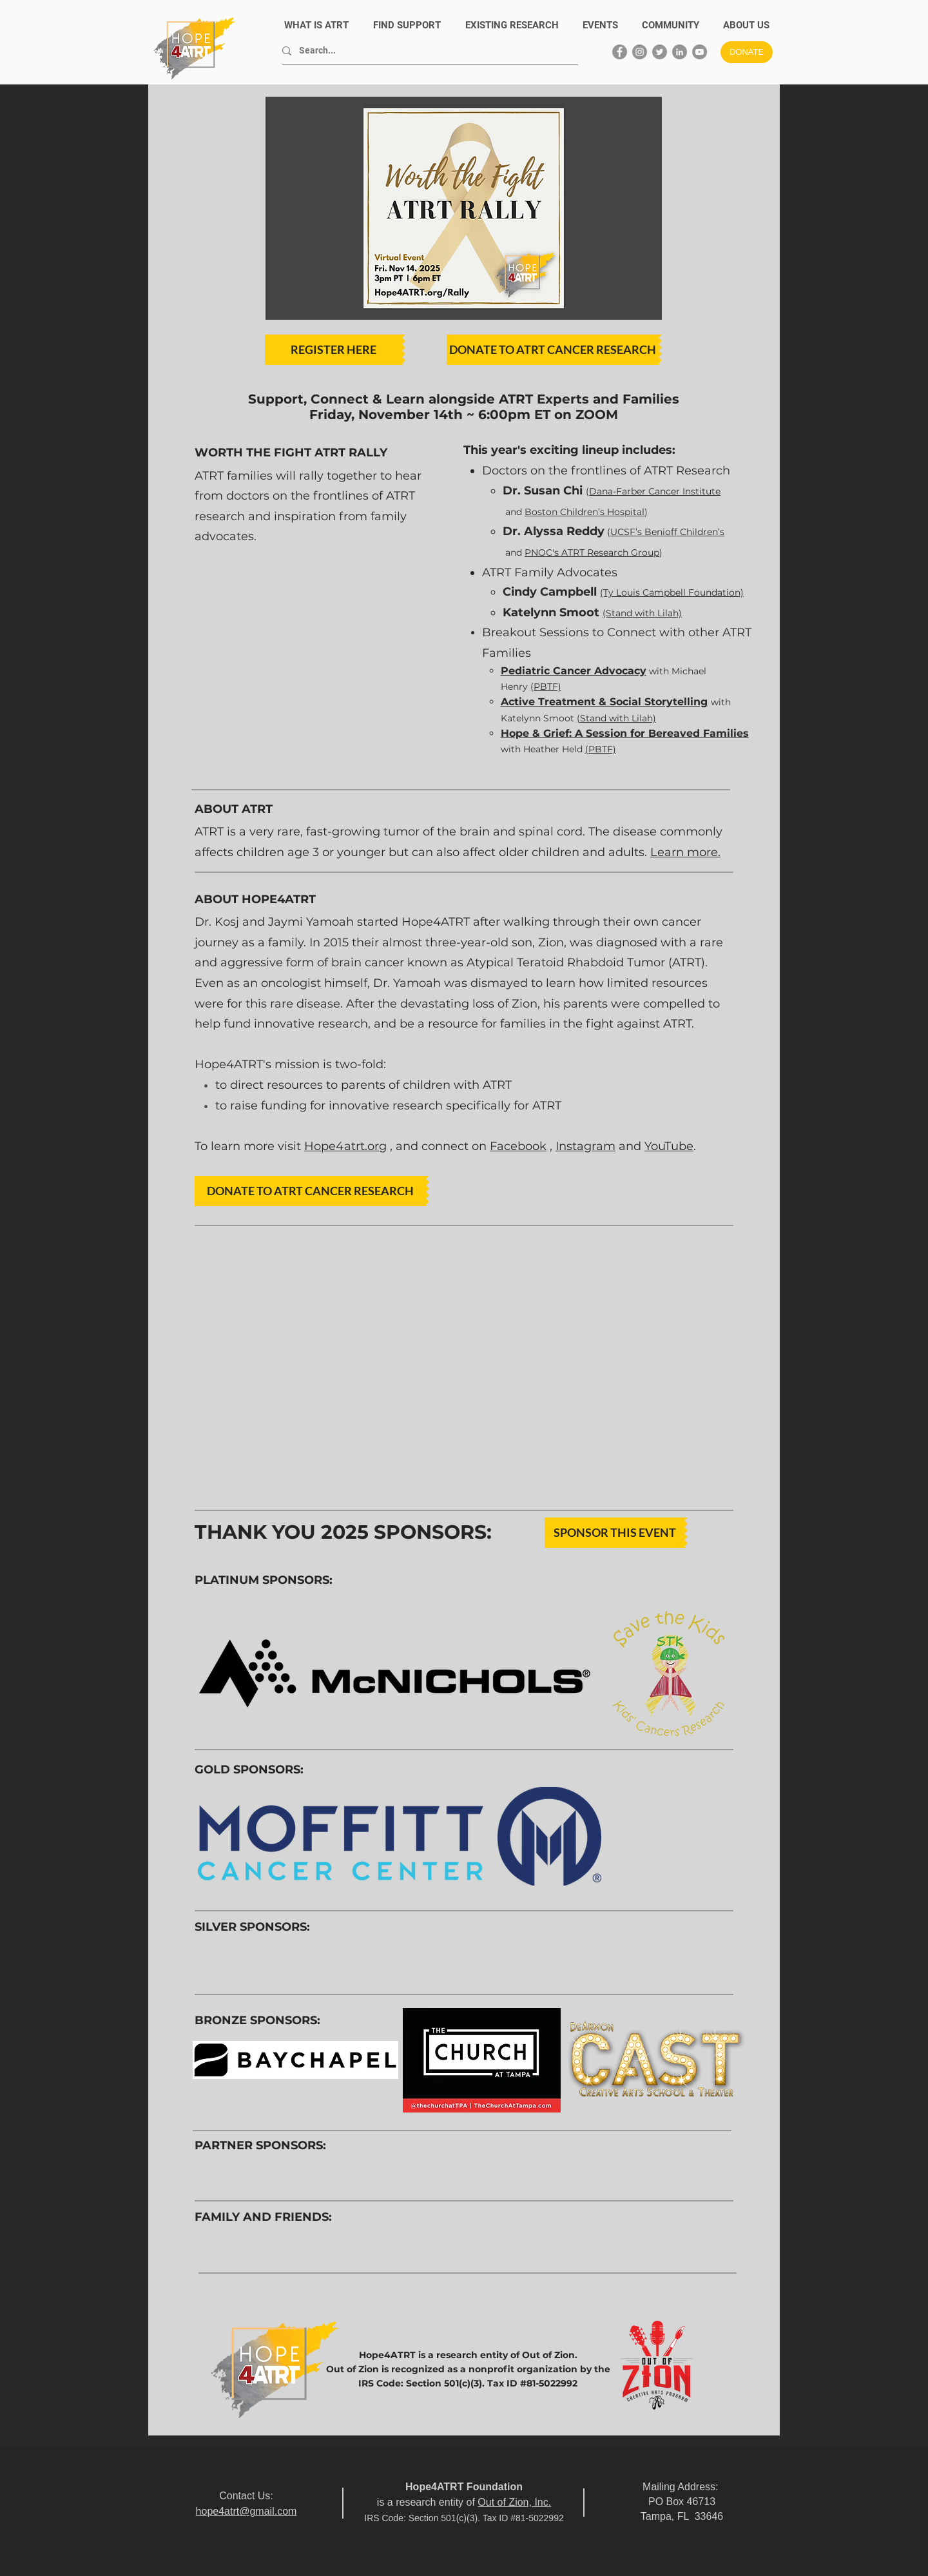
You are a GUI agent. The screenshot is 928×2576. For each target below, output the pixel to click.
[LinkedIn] (679, 51)
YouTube (668, 1146)
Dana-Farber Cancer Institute (654, 491)
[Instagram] (639, 51)
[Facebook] (619, 51)
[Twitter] (659, 51)
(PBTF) (545, 686)
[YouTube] (699, 51)
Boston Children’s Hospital (584, 512)
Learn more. (685, 852)
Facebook (518, 1146)
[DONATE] (746, 52)
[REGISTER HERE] (333, 350)
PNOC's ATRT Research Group (592, 552)
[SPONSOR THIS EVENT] (614, 1532)
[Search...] (425, 50)
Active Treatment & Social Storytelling (604, 702)
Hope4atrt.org (345, 1146)
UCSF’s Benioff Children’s (667, 532)
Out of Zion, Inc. (514, 2502)
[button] (746, 25)
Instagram (585, 1146)
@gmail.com (267, 2511)
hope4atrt (218, 2511)
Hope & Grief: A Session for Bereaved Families (625, 733)
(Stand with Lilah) (616, 718)
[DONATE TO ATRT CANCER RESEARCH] (553, 350)
